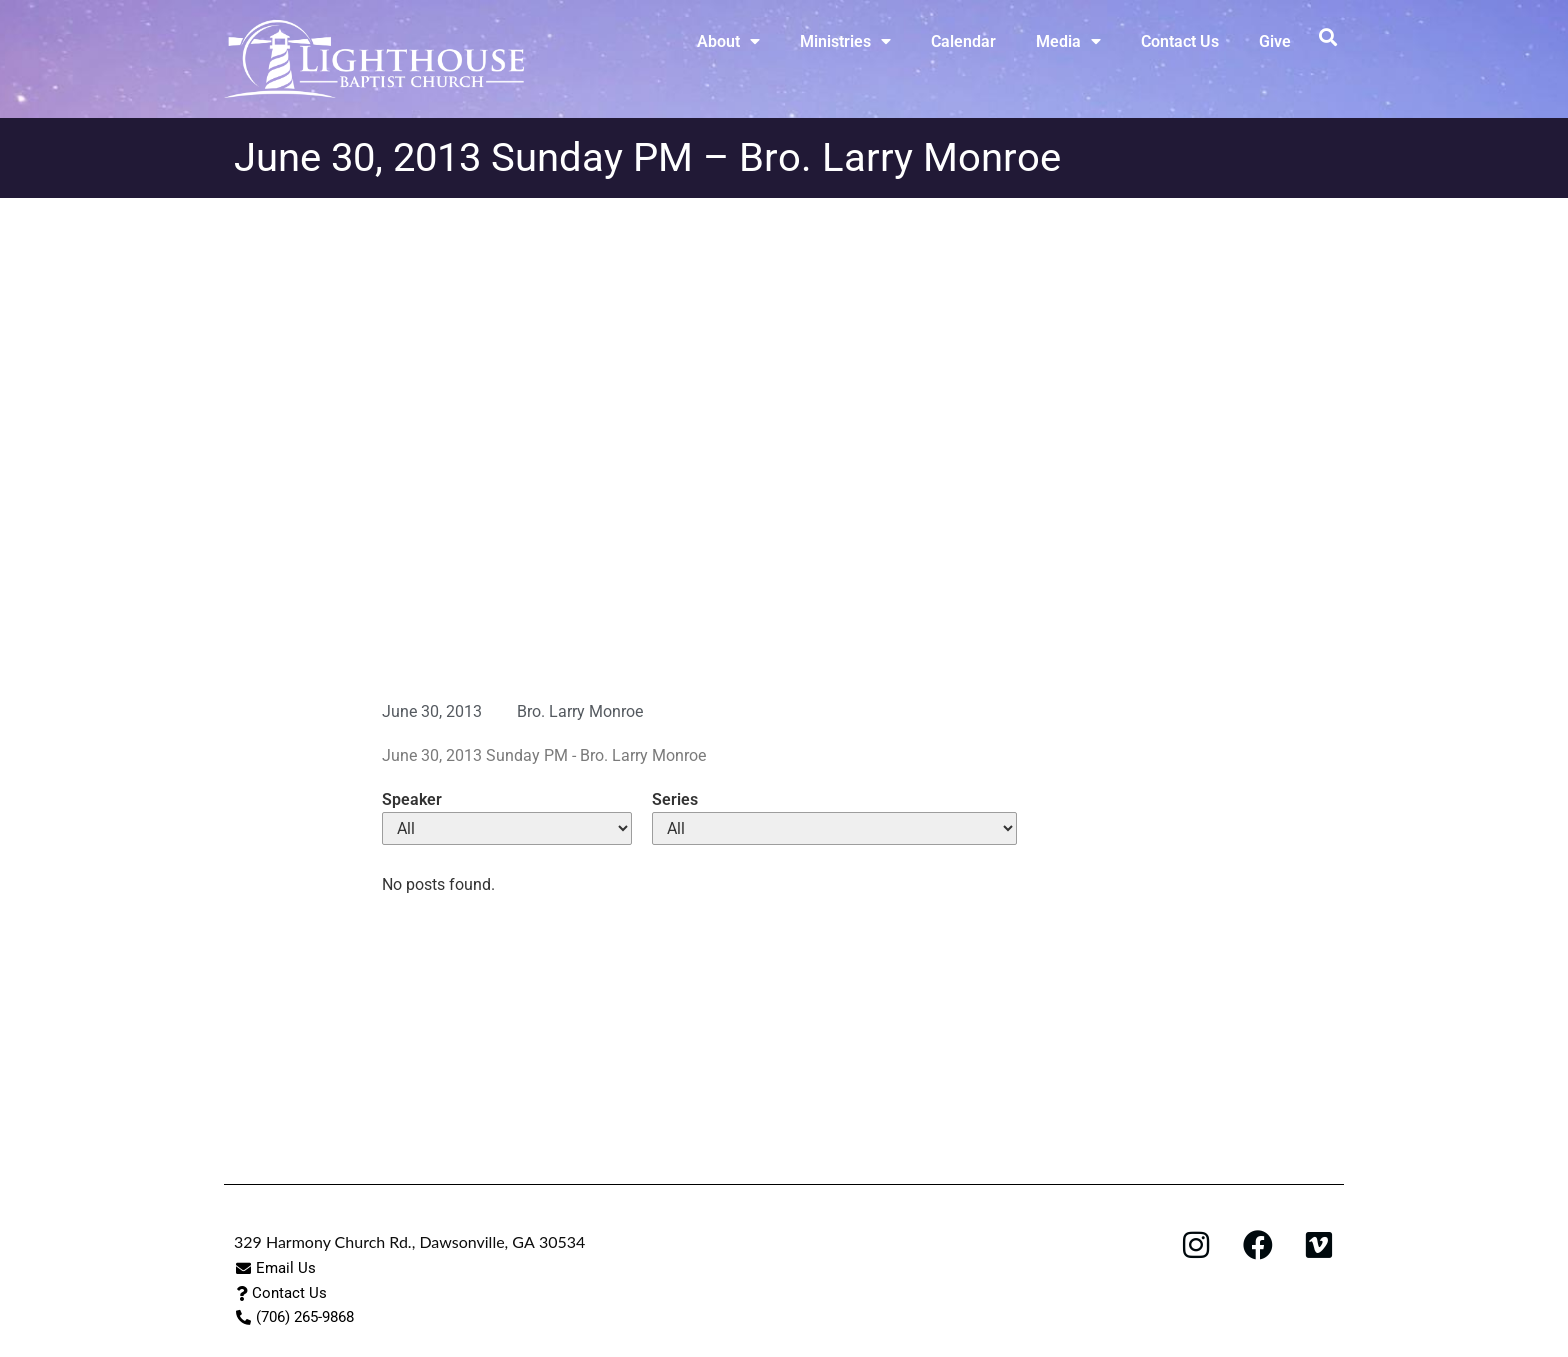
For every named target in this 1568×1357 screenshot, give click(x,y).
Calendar (963, 41)
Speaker (412, 800)
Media (1068, 41)
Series (675, 800)
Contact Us (1180, 41)
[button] (1327, 36)
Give (1275, 41)
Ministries (845, 41)
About (728, 41)
